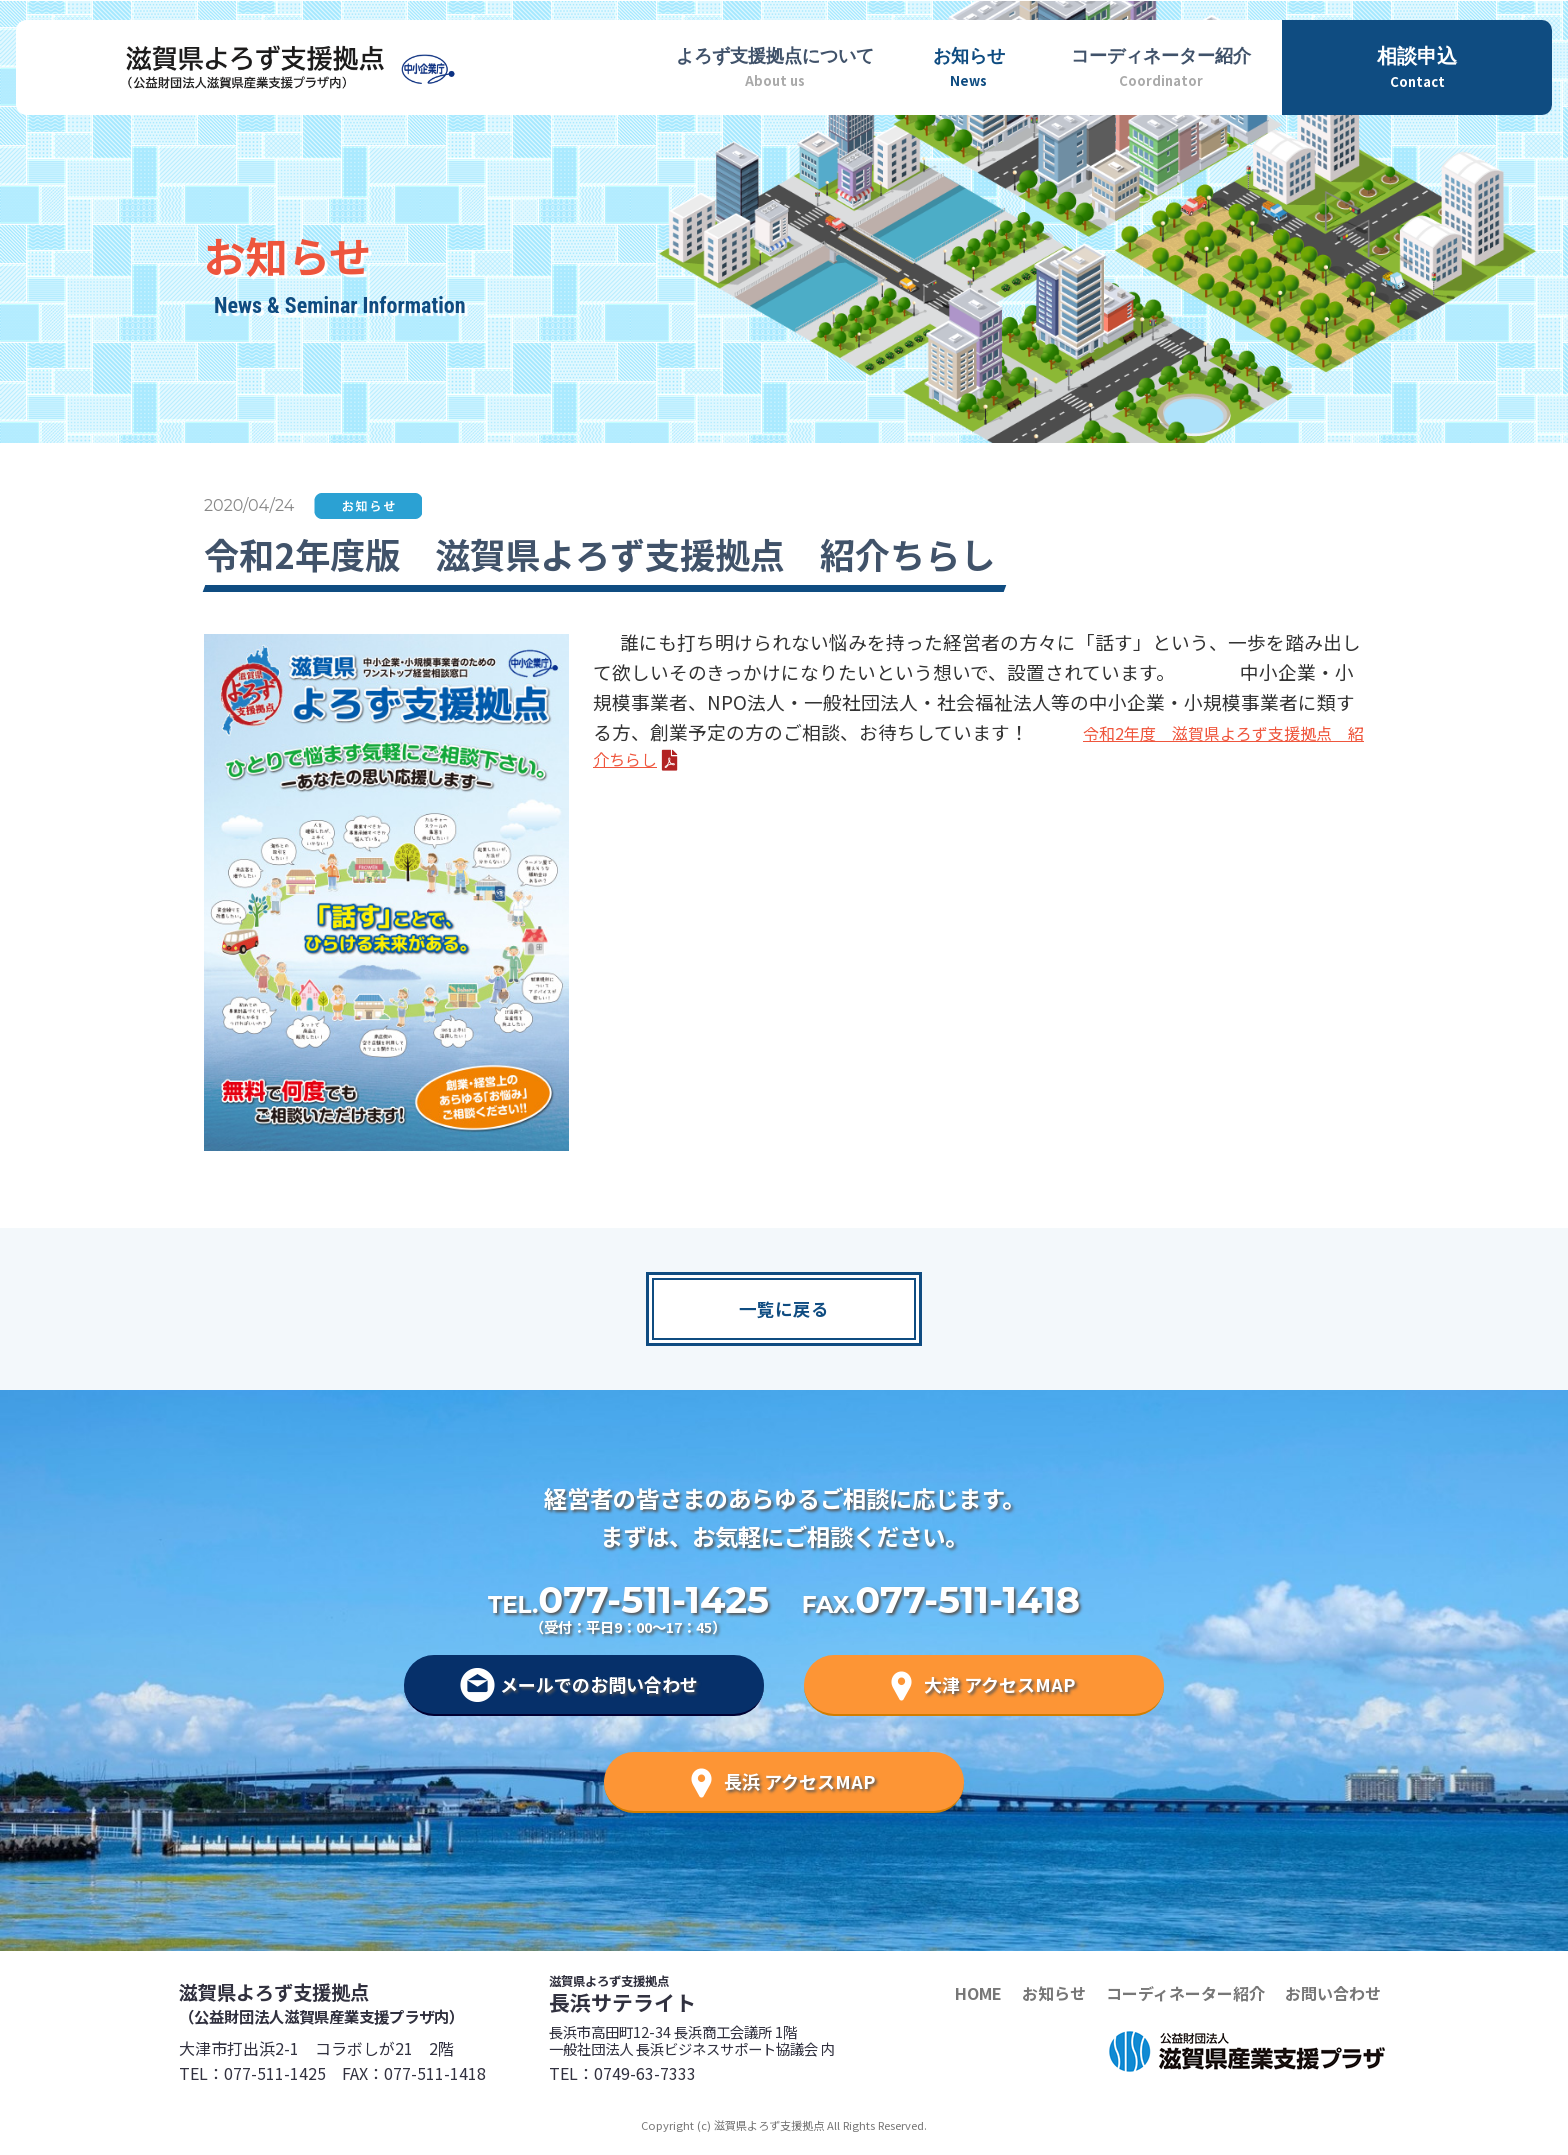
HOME (978, 1993)
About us (775, 65)
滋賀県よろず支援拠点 (364, 2002)
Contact (1417, 65)
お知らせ (1054, 1993)
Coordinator (1160, 65)
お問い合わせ (1333, 1993)
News (968, 65)
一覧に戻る (784, 1308)
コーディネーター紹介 (1185, 1993)
